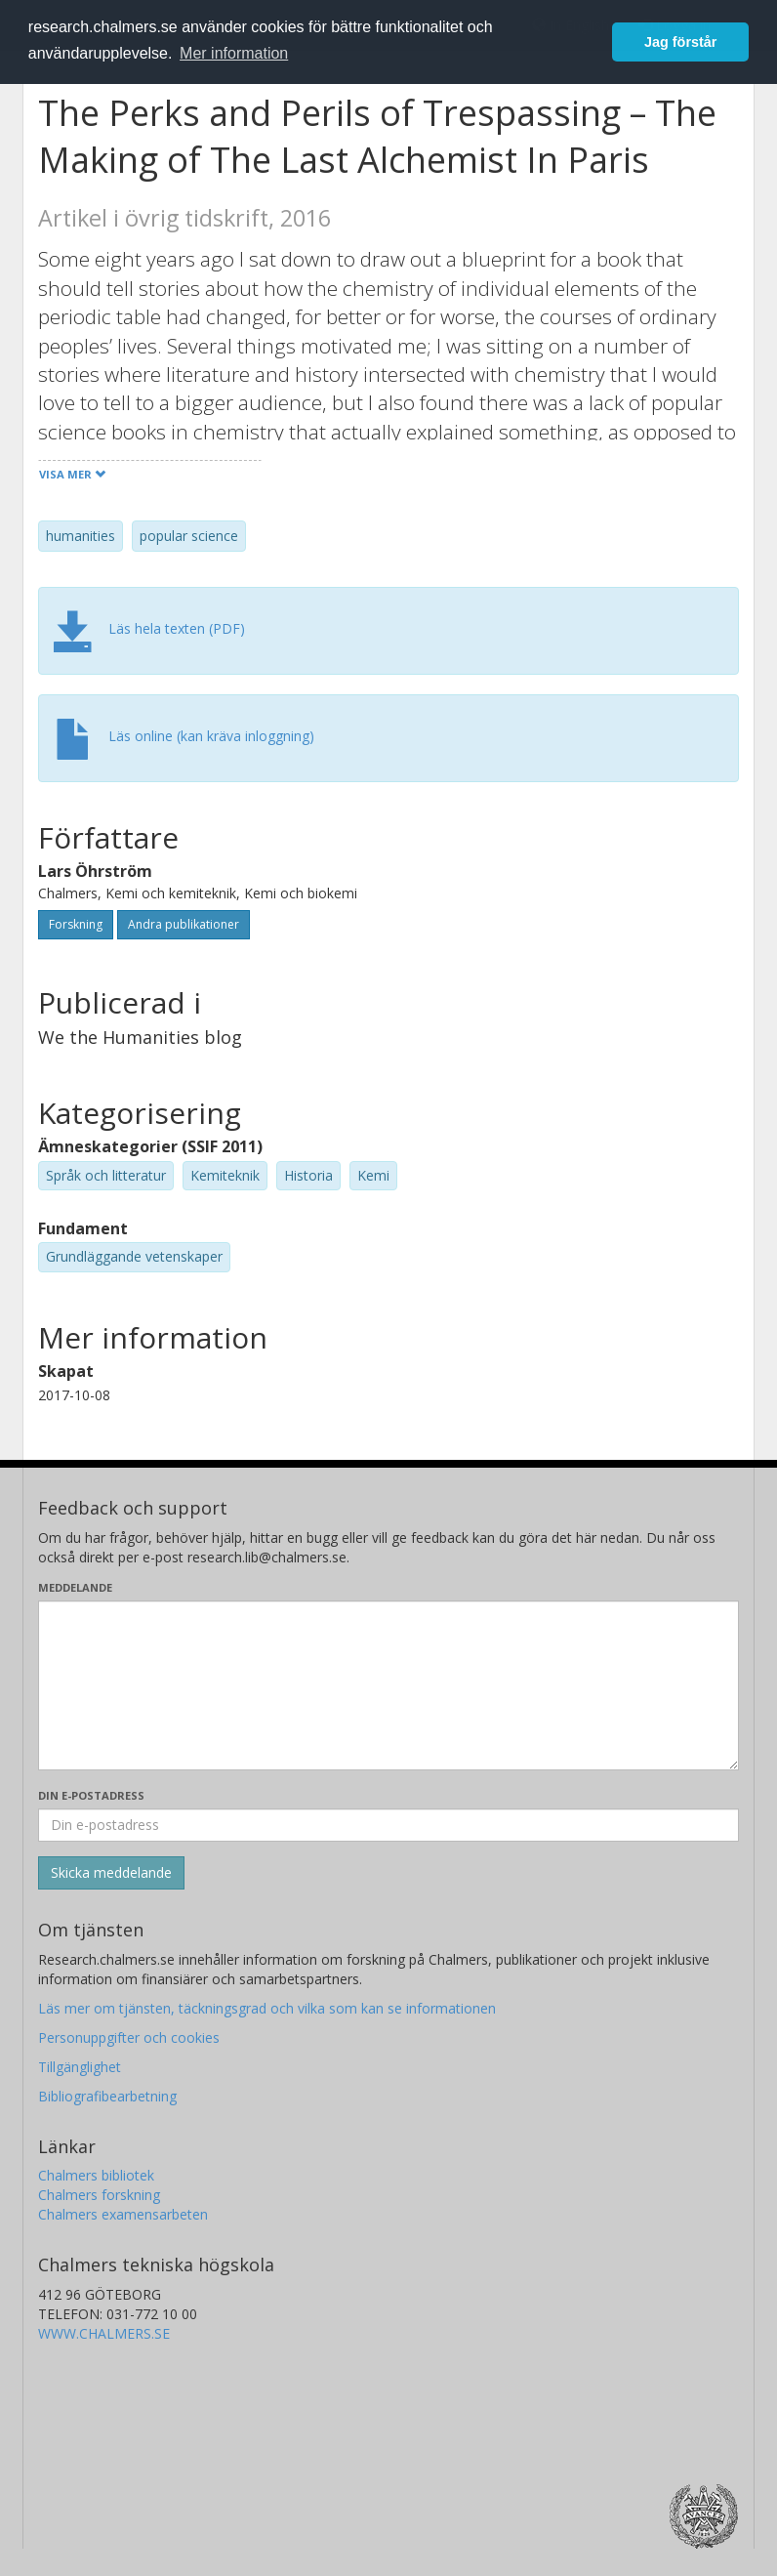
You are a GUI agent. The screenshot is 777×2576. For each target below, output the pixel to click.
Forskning (75, 924)
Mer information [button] (234, 53)
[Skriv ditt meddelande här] (388, 1685)
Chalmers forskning (99, 2194)
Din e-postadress (91, 1795)
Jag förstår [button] (680, 42)
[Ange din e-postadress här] (388, 1825)
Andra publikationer (183, 924)
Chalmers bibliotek (96, 2175)
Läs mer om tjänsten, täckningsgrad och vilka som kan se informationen (267, 2008)
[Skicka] (111, 1873)
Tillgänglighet (79, 2066)
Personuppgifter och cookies (129, 2037)
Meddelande (75, 1587)
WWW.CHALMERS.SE (104, 2333)
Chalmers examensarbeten (123, 2214)
